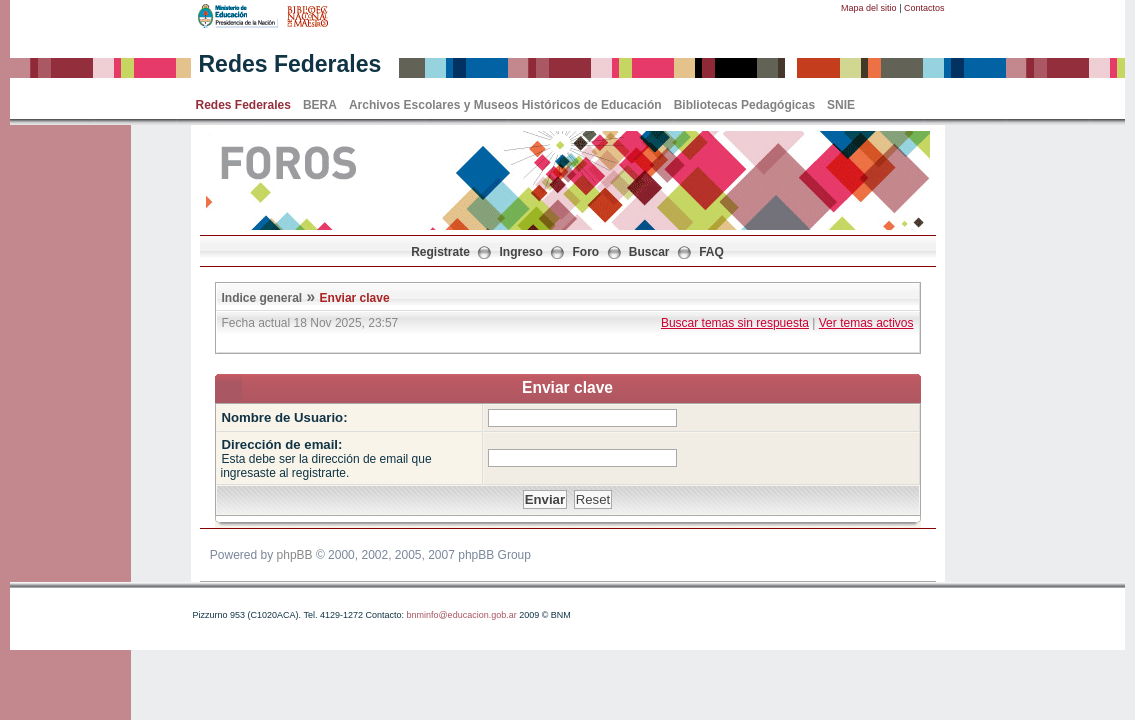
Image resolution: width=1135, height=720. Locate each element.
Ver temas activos (866, 323)
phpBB (295, 555)
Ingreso (521, 252)
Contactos (924, 8)
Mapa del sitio (869, 8)
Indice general (262, 298)
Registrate (440, 252)
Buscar (649, 252)
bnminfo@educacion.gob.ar (461, 615)
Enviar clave (355, 298)
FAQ (711, 252)
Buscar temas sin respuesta (735, 323)
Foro (586, 252)
